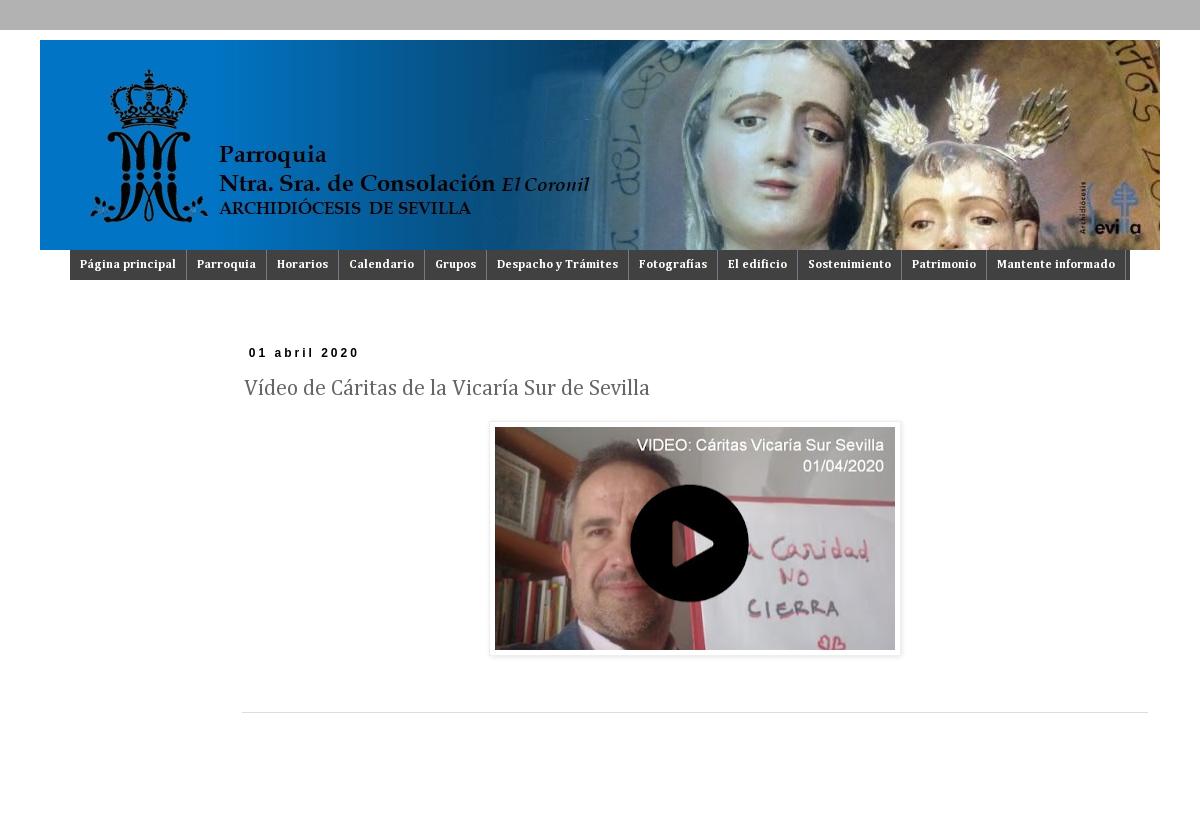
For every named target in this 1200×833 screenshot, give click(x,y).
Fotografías (673, 265)
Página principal (128, 265)
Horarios (302, 265)
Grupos (455, 265)
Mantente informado (1056, 265)
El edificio (757, 265)
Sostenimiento (849, 265)
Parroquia (226, 265)
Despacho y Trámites (557, 265)
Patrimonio (944, 265)
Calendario (381, 265)
